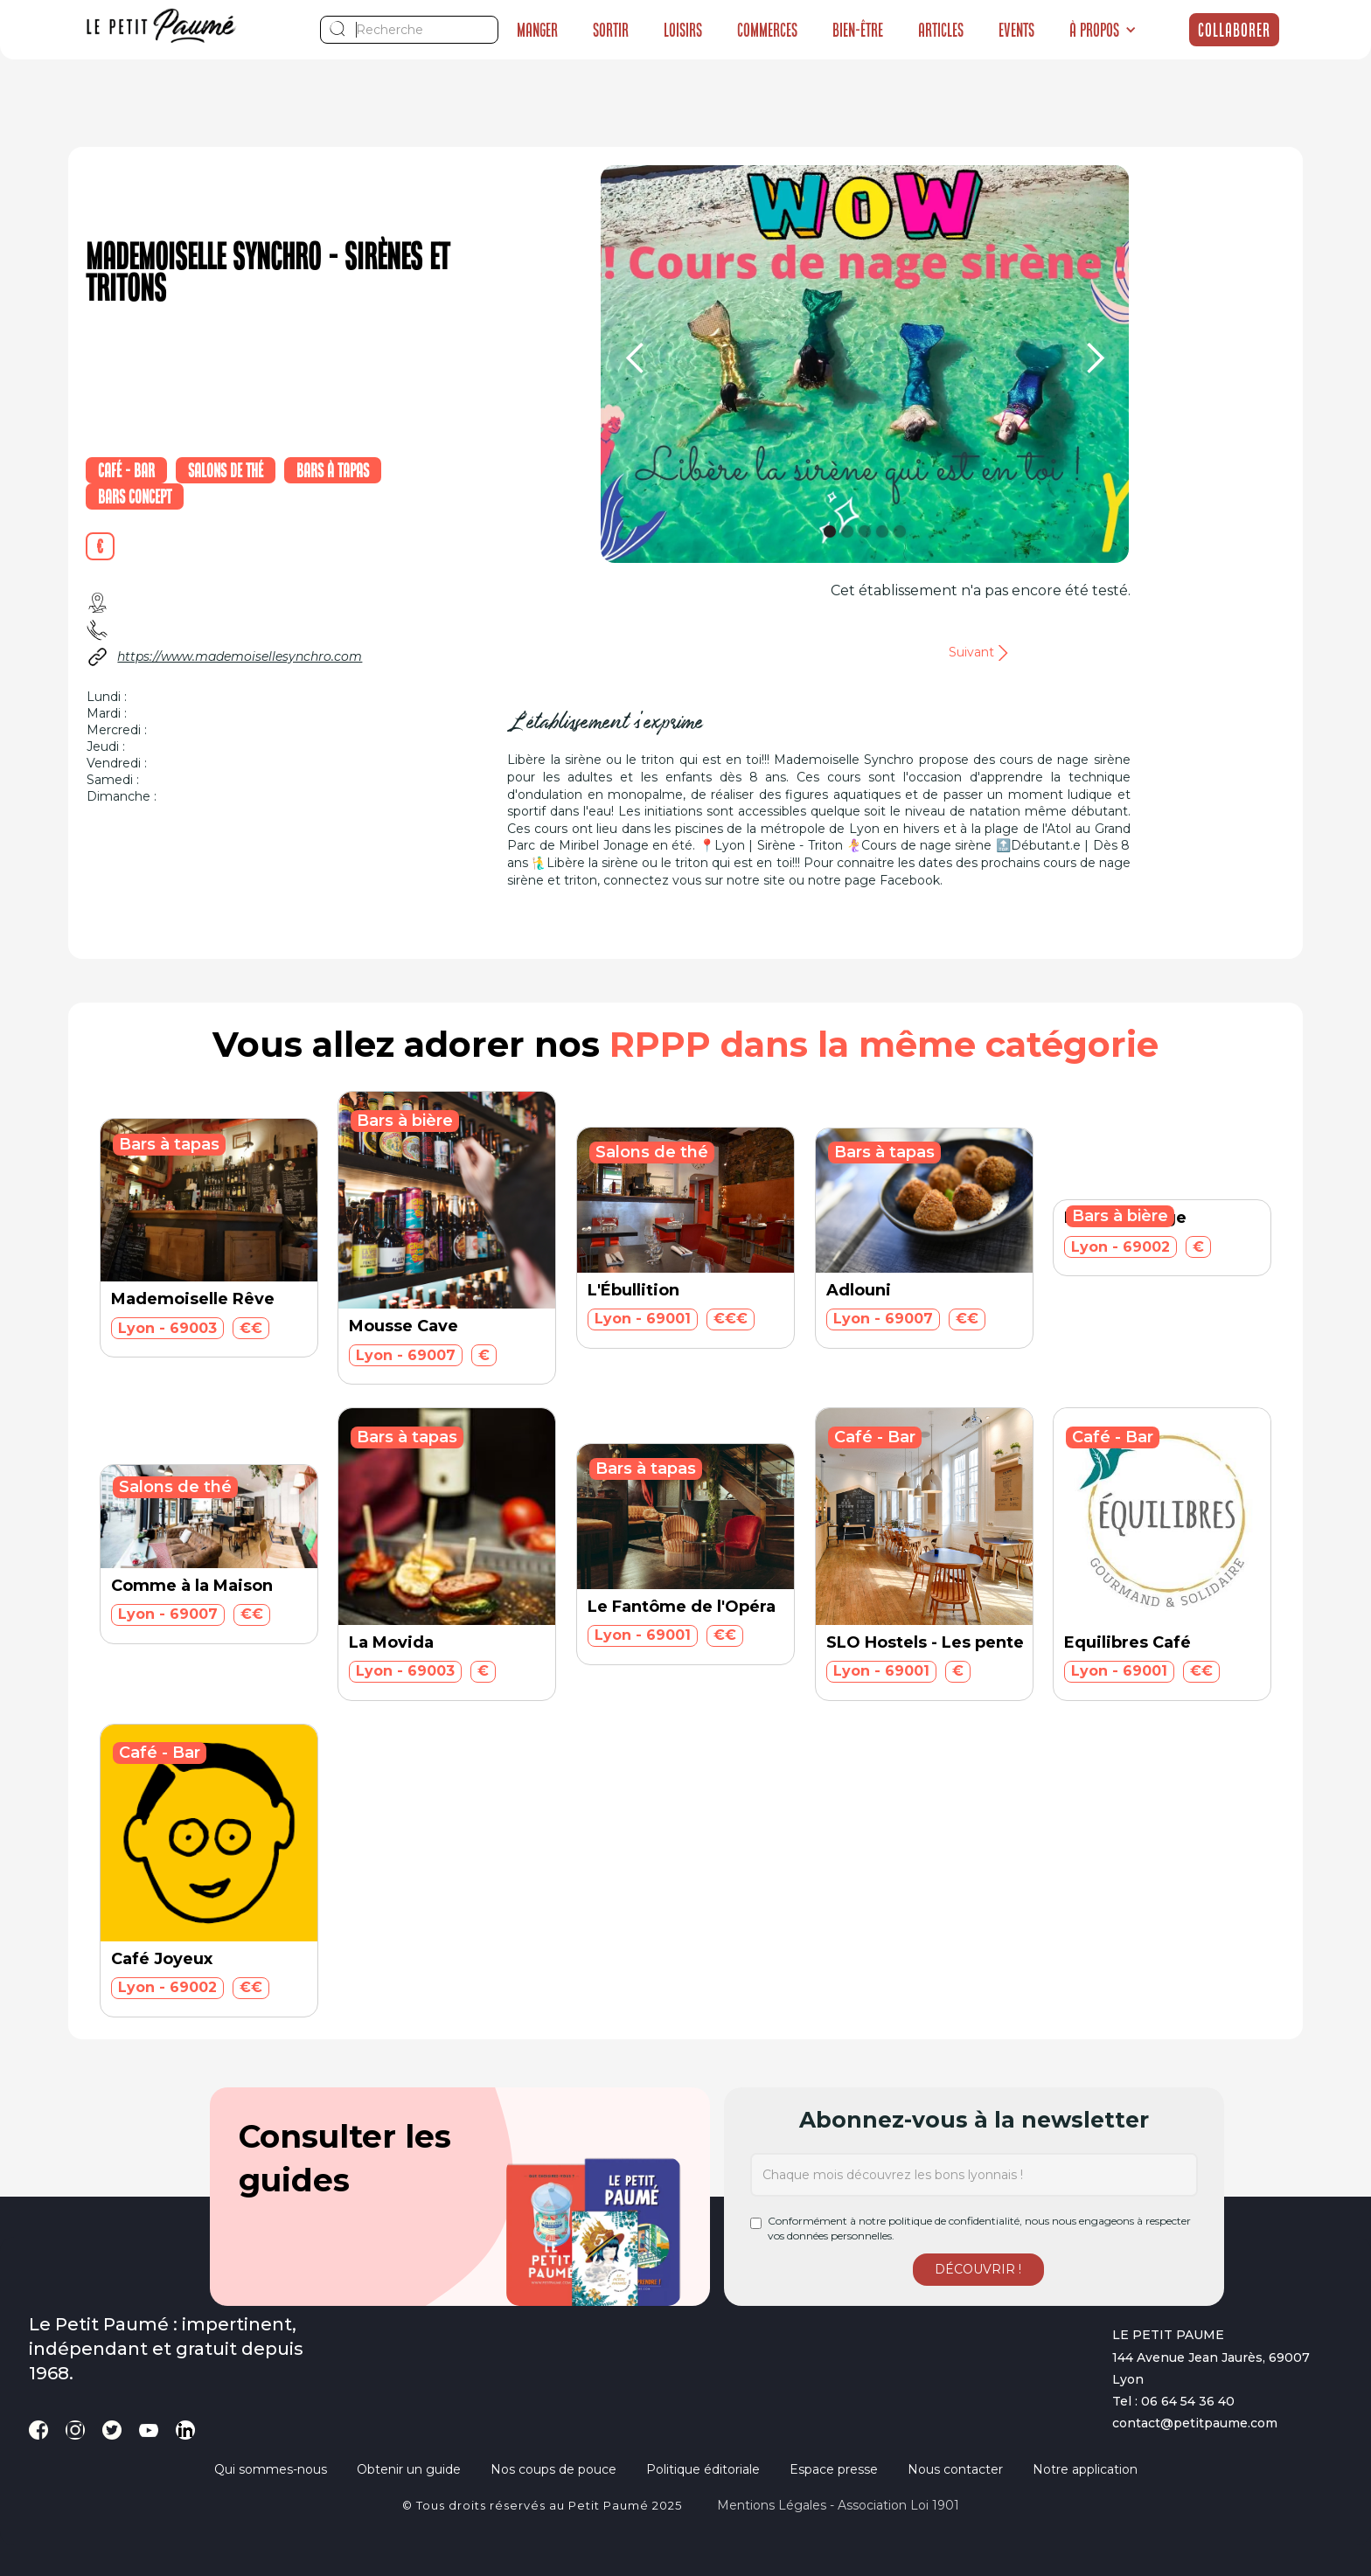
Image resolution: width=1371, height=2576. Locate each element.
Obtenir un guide (409, 2469)
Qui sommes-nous (270, 2469)
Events (1016, 29)
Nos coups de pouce (553, 2469)
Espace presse (834, 2469)
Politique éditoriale (703, 2469)
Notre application (1085, 2469)
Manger (537, 29)
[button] (1103, 29)
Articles (941, 29)
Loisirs (683, 29)
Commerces (767, 29)
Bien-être (857, 29)
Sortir (611, 29)
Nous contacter (955, 2469)
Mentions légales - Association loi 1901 (838, 2505)
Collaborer (1234, 29)
